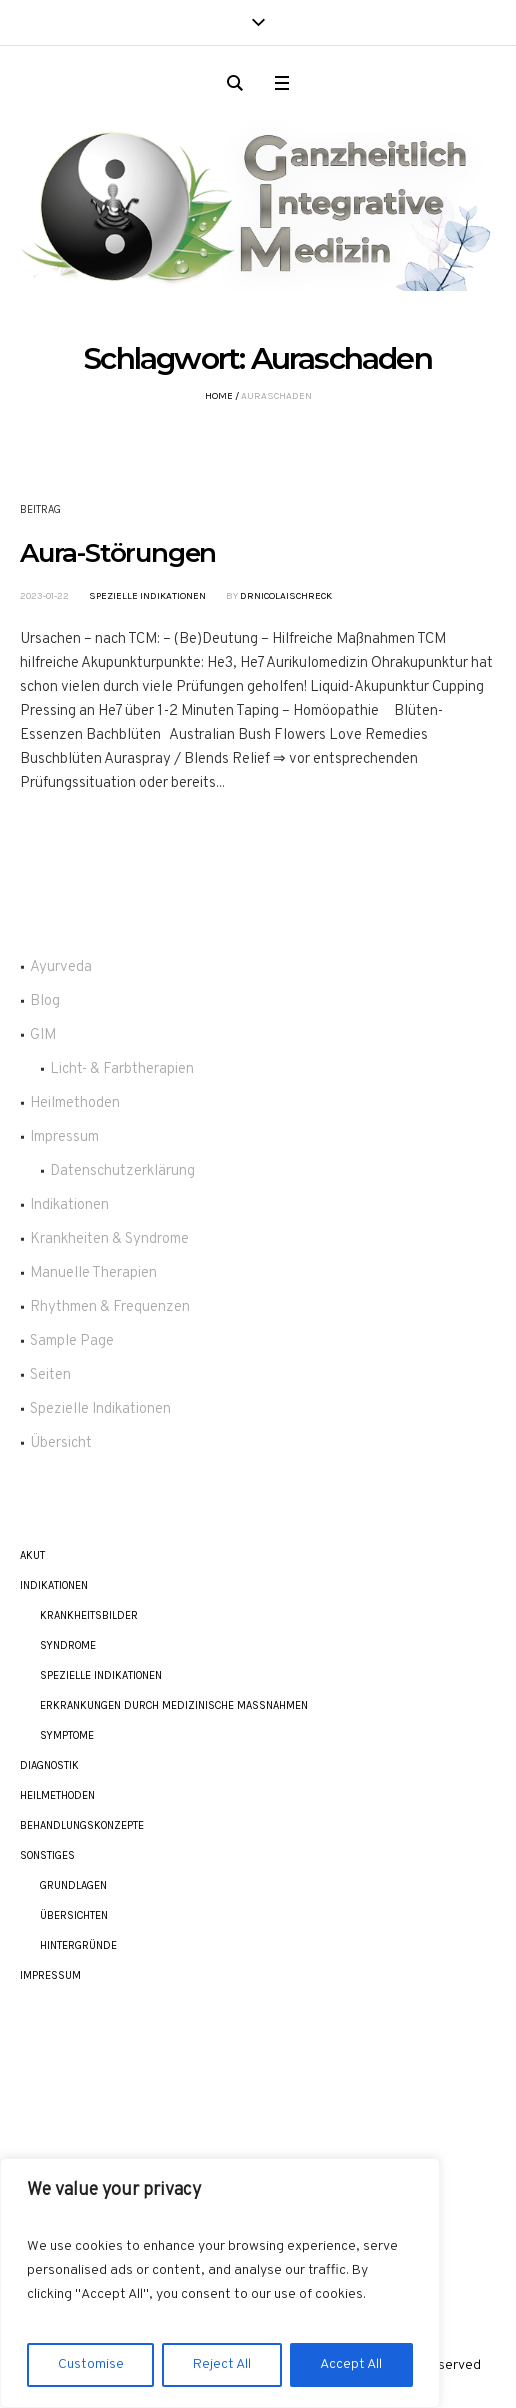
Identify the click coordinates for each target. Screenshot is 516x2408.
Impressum (64, 1137)
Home (219, 396)
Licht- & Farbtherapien (122, 1069)
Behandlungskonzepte (82, 1825)
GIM (43, 1035)
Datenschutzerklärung (122, 1171)
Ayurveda (61, 967)
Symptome (67, 1735)
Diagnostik (49, 1765)
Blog (45, 1001)
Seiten (50, 1375)
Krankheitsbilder (89, 1615)
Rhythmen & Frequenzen (110, 1307)
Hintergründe (78, 1945)
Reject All (222, 2364)
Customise (91, 2364)
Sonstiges (47, 1855)
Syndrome (68, 1645)
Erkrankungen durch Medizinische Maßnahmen (174, 1705)
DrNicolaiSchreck (286, 596)
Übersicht (61, 1443)
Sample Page (72, 1341)
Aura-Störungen (118, 553)
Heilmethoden (75, 1103)
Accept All (351, 2364)
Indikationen (69, 1205)
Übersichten (74, 1915)
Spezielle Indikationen (147, 596)
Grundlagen (73, 1885)
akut (32, 1555)
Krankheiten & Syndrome (109, 1239)
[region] (220, 2283)
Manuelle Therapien (93, 1273)
